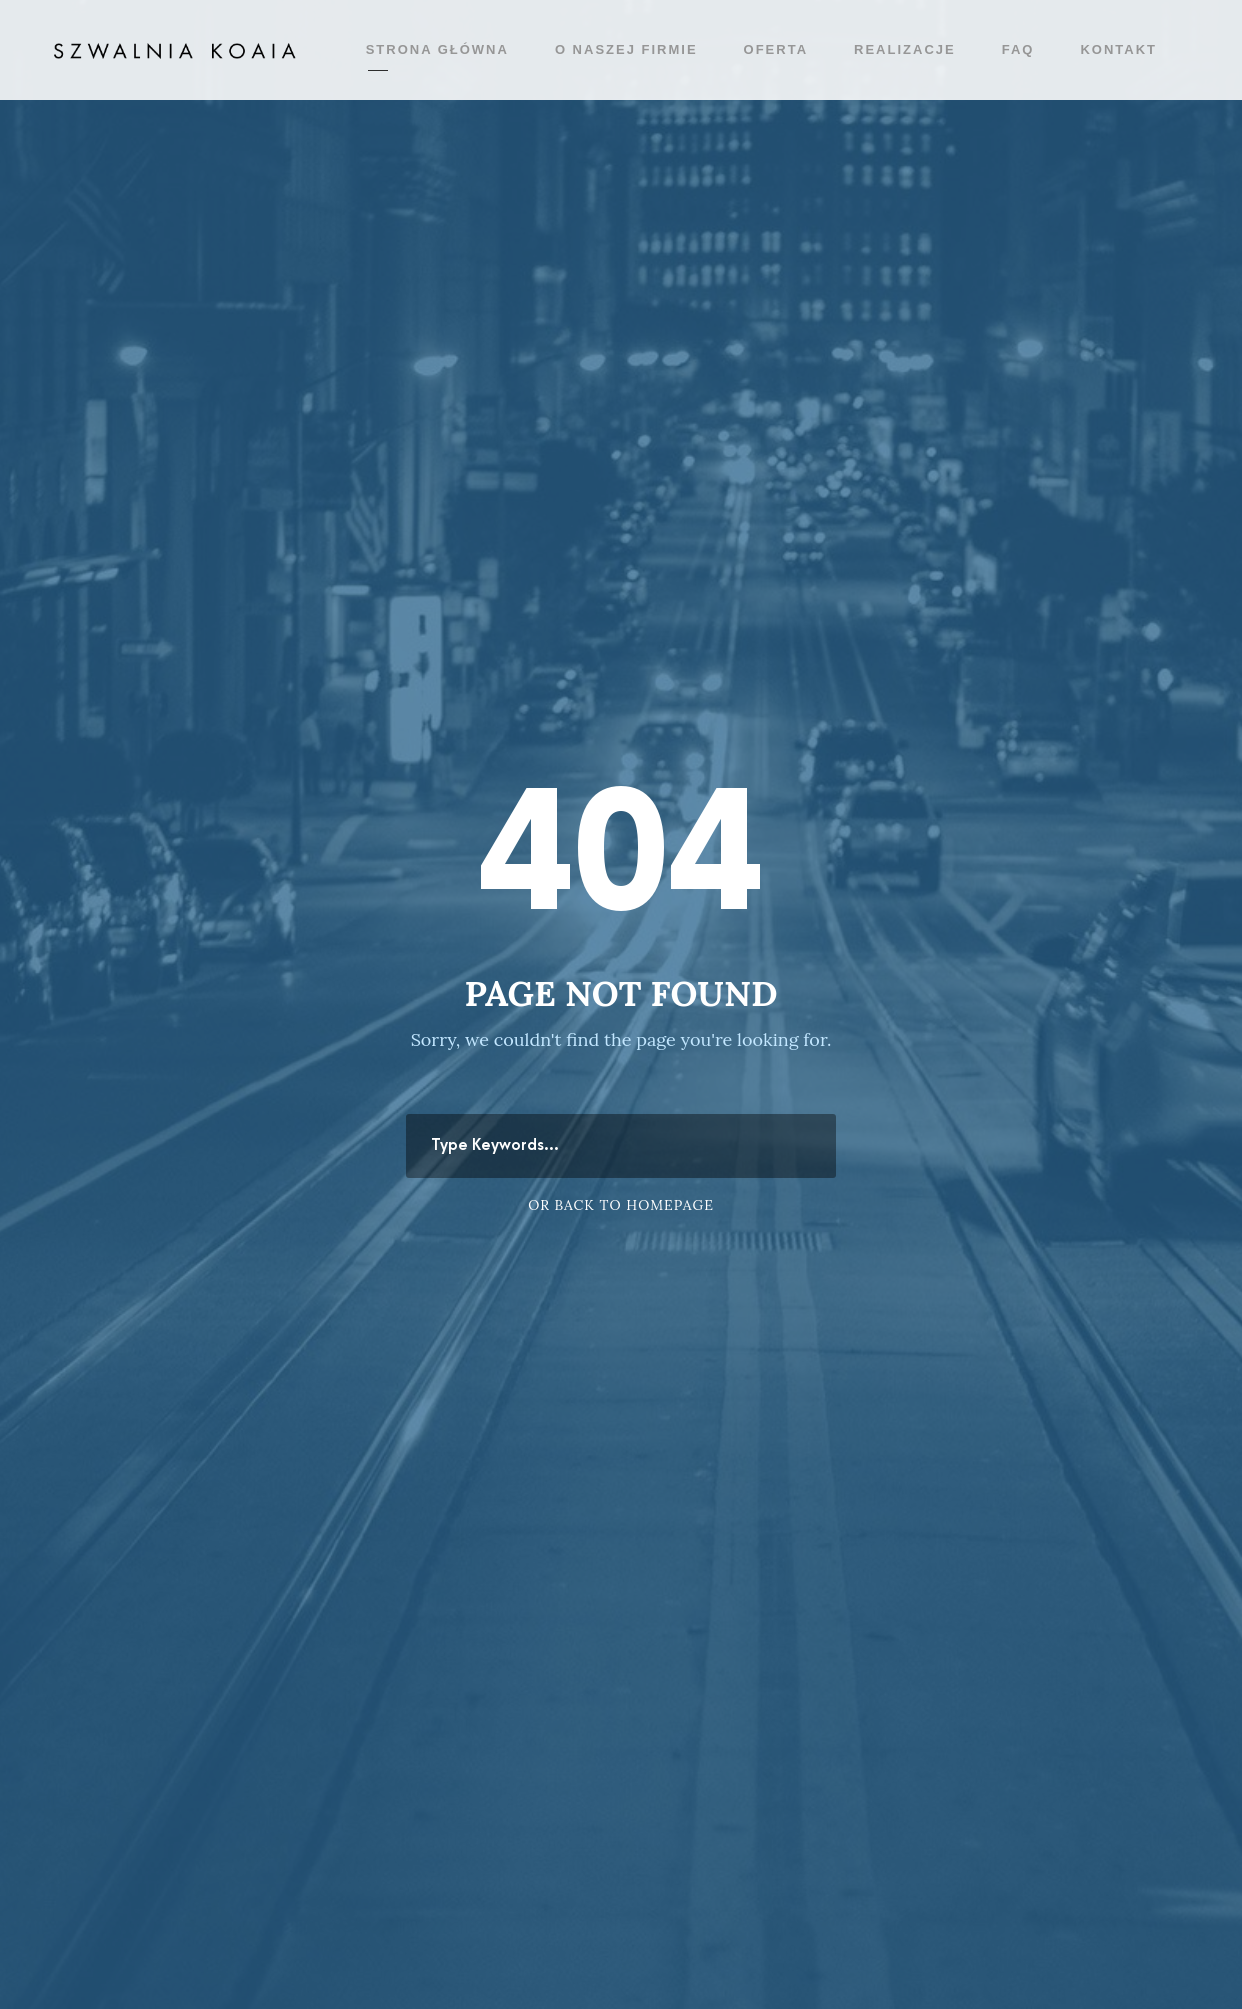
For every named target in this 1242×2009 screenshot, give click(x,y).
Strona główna (437, 49)
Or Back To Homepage (621, 1205)
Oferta (776, 49)
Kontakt (1118, 49)
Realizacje (905, 49)
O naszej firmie (626, 49)
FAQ (1018, 49)
